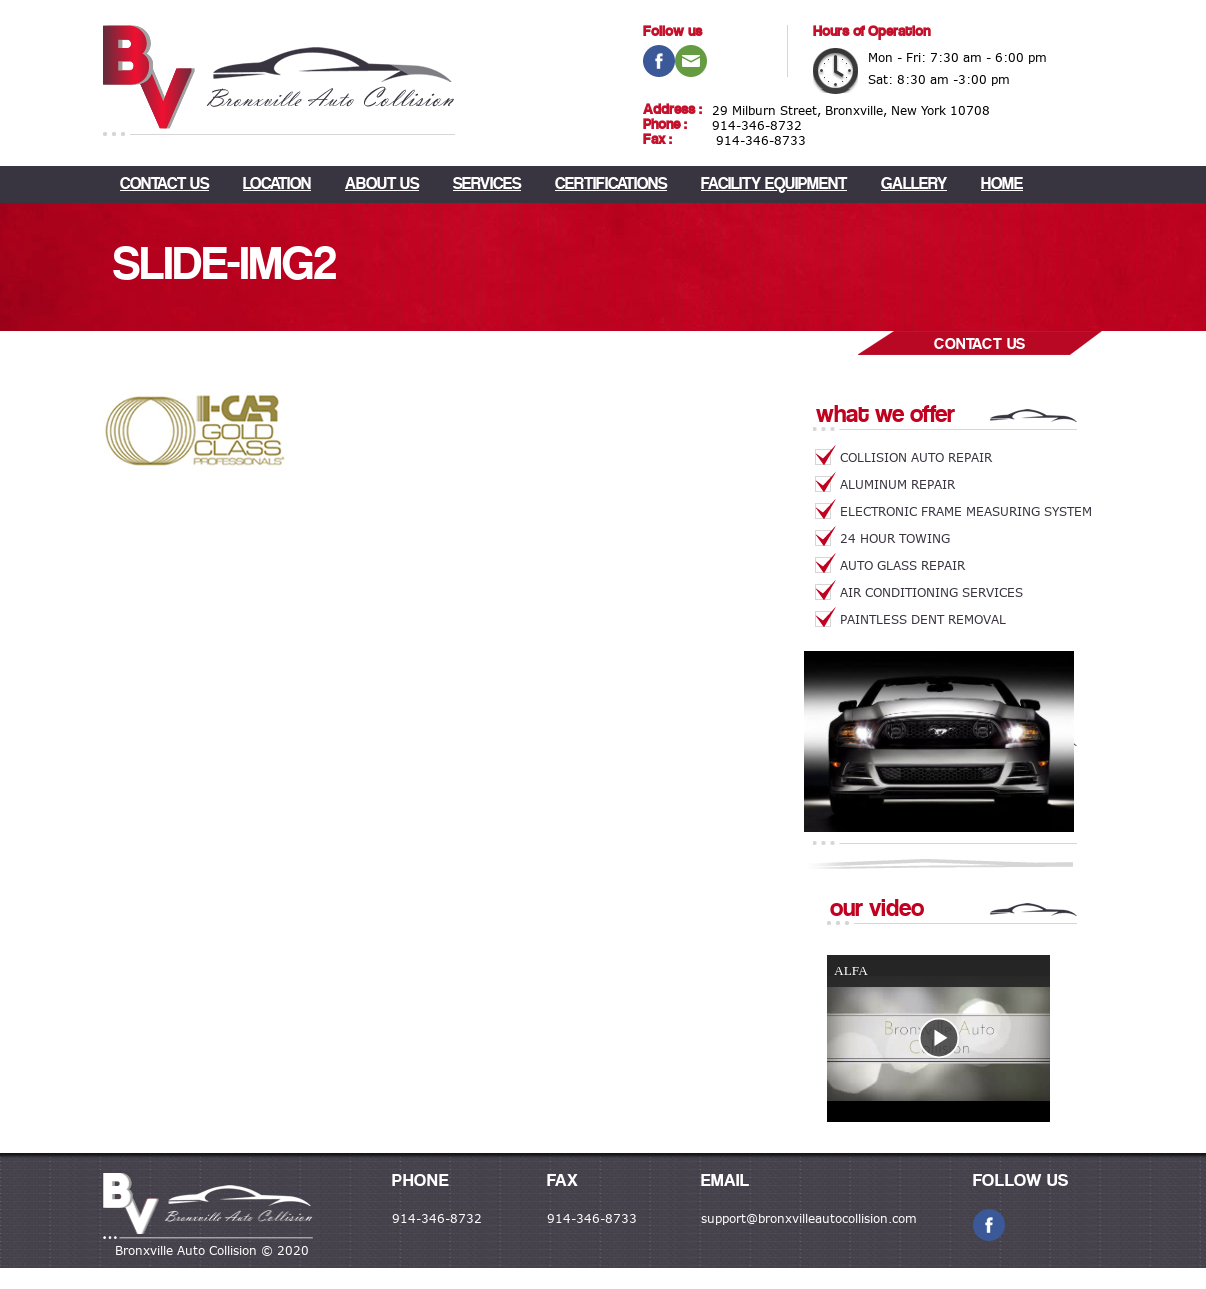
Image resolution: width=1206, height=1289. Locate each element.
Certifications (611, 184)
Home (1002, 184)
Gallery (914, 184)
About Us (382, 184)
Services (487, 184)
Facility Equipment (774, 184)
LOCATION (277, 184)
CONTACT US (164, 184)
